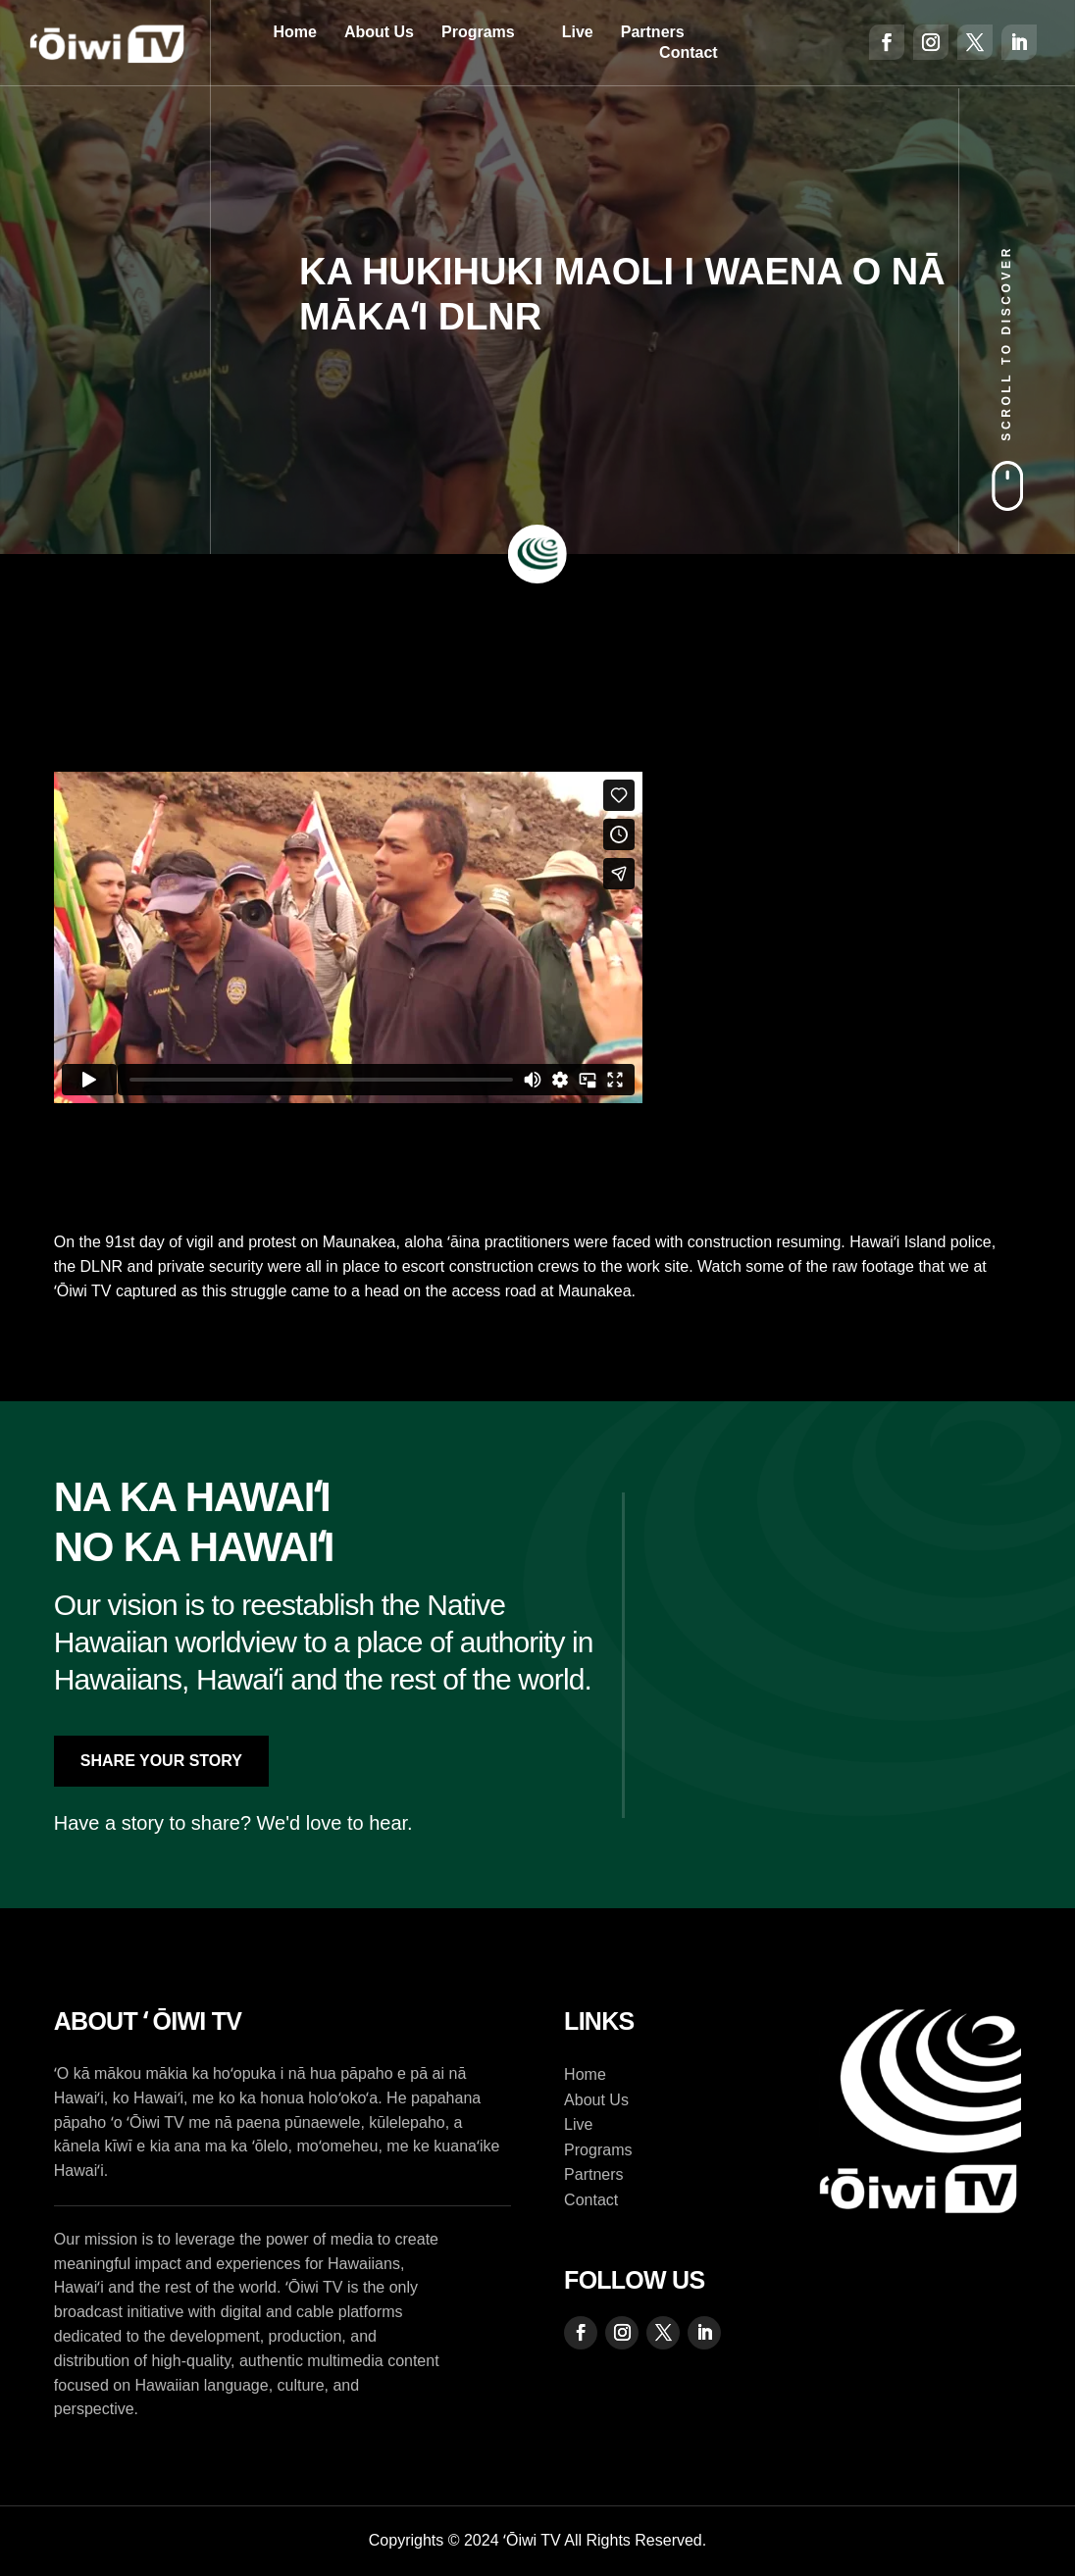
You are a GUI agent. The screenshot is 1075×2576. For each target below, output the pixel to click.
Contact (688, 52)
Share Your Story (161, 1760)
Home (294, 32)
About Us (379, 32)
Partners (653, 32)
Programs (478, 32)
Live (577, 32)
